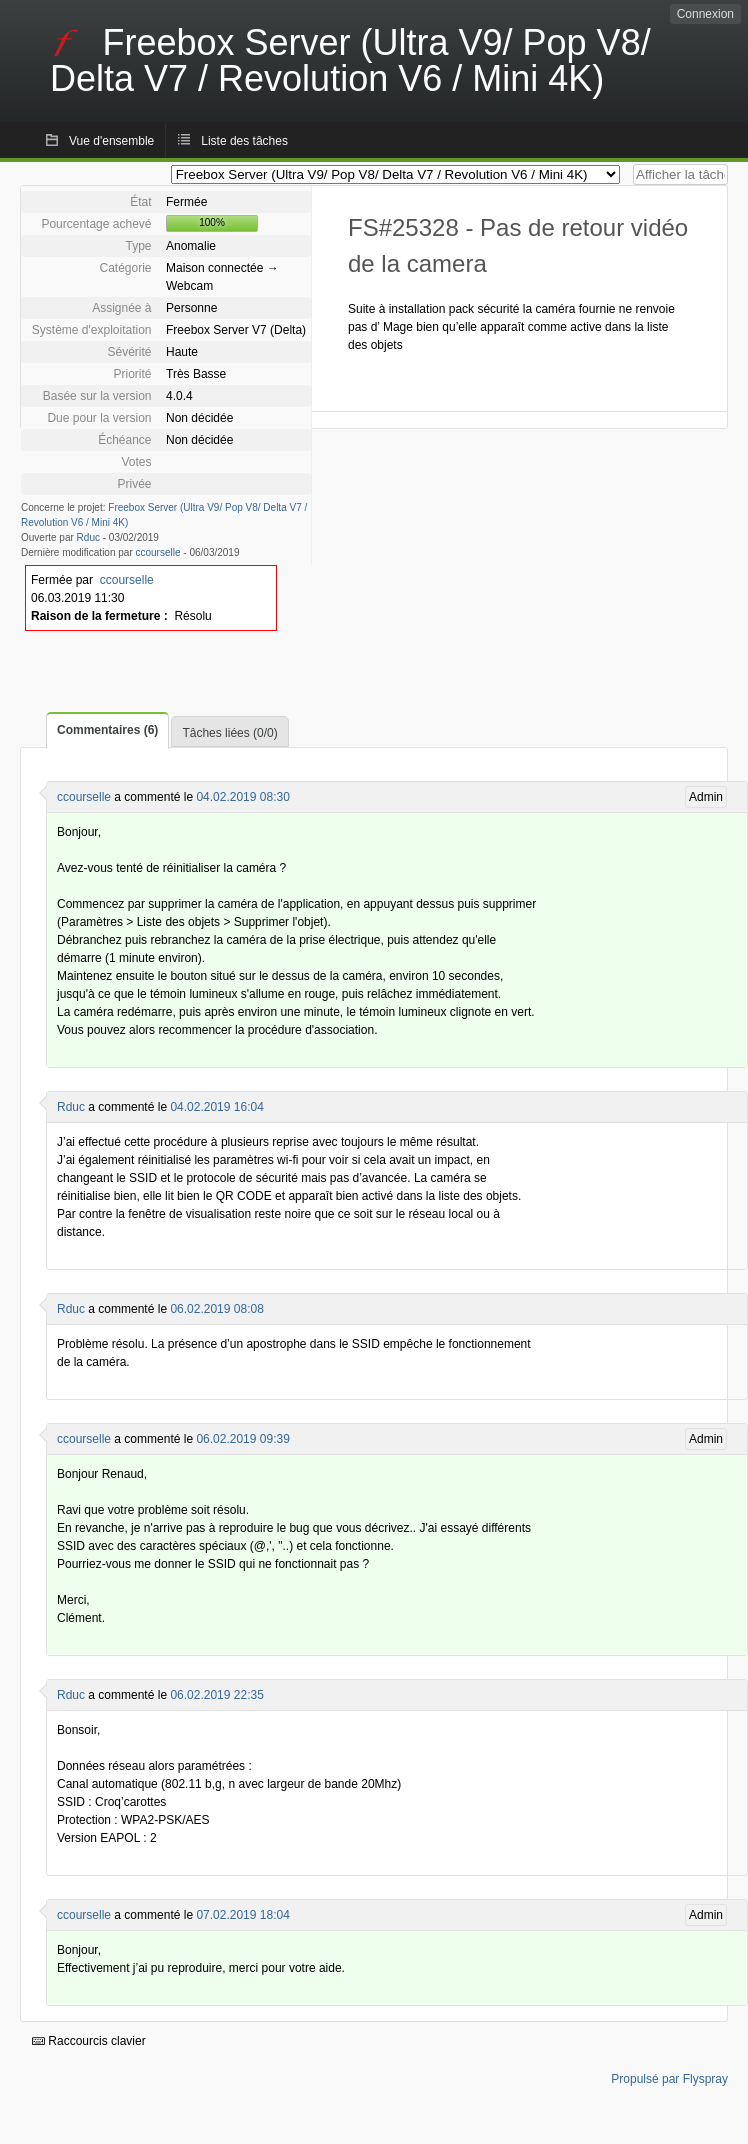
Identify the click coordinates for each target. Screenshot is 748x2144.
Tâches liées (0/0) (229, 733)
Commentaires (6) (107, 730)
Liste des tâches (244, 141)
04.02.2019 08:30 (242, 797)
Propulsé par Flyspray (669, 2079)
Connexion (705, 14)
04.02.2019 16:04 (216, 1107)
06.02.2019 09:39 (242, 1439)
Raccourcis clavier (89, 2041)
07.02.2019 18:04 (242, 1915)
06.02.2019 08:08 (216, 1309)
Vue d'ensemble (111, 141)
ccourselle (158, 552)
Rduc (88, 537)
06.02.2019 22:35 (216, 1695)
